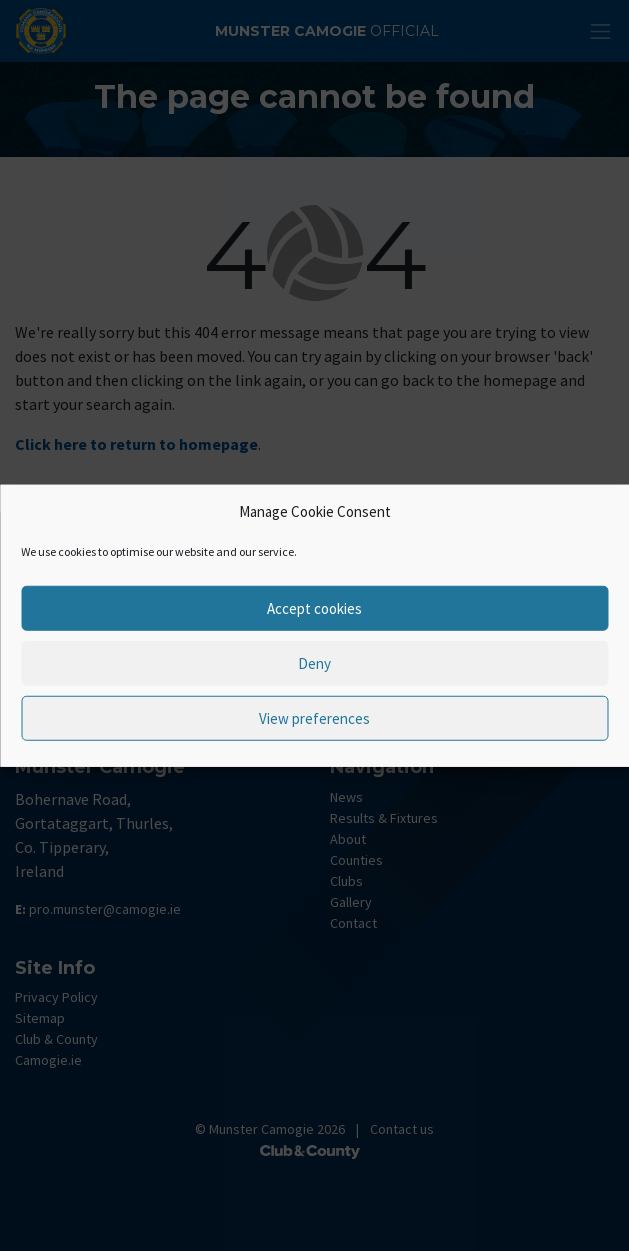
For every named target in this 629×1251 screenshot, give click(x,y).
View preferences (314, 717)
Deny (314, 662)
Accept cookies (314, 607)
